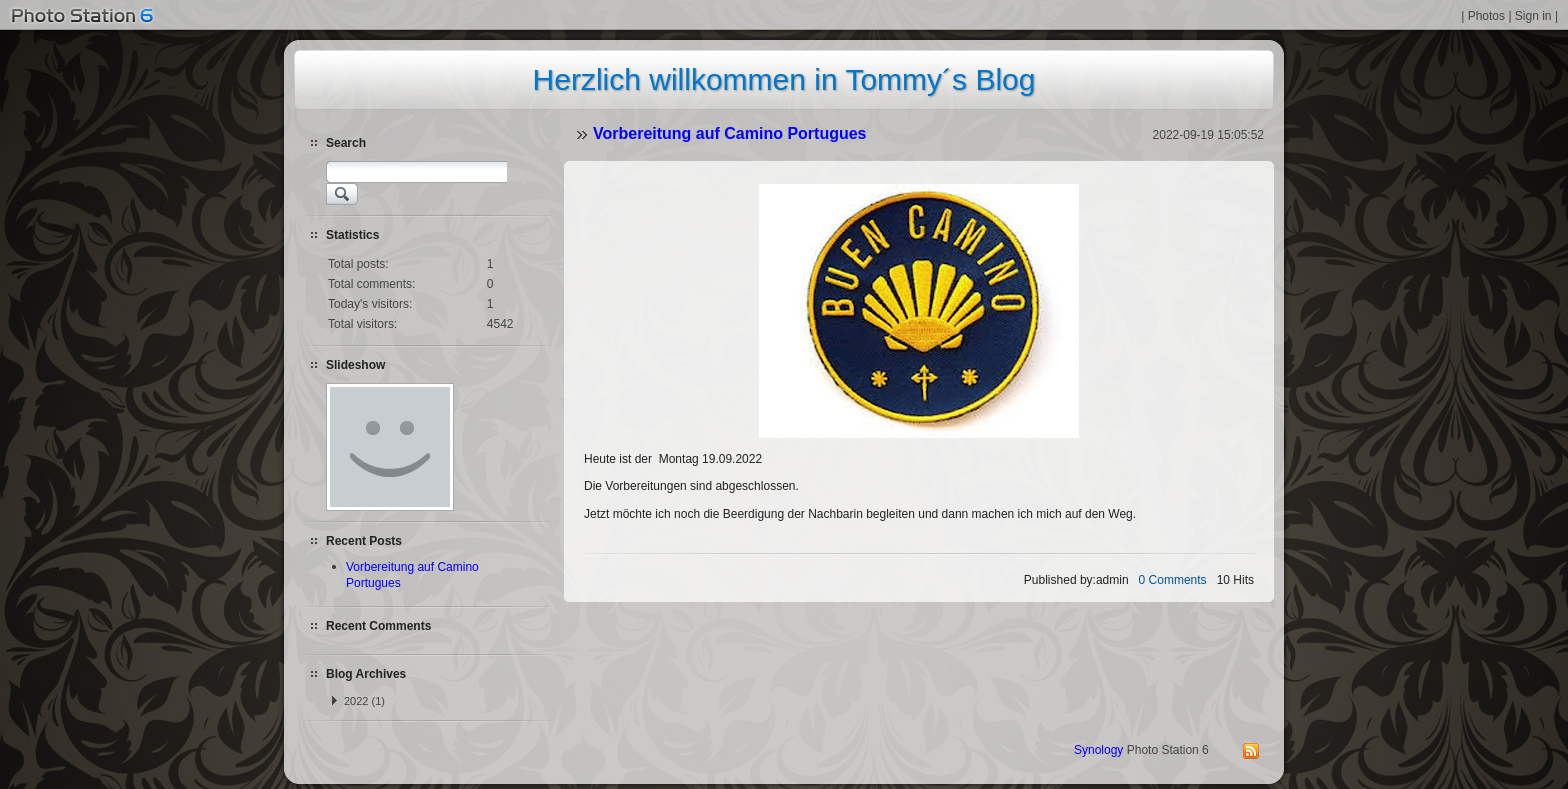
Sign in (1533, 16)
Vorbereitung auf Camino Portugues (730, 133)
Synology (1098, 750)
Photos (1486, 16)
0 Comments (1173, 580)
